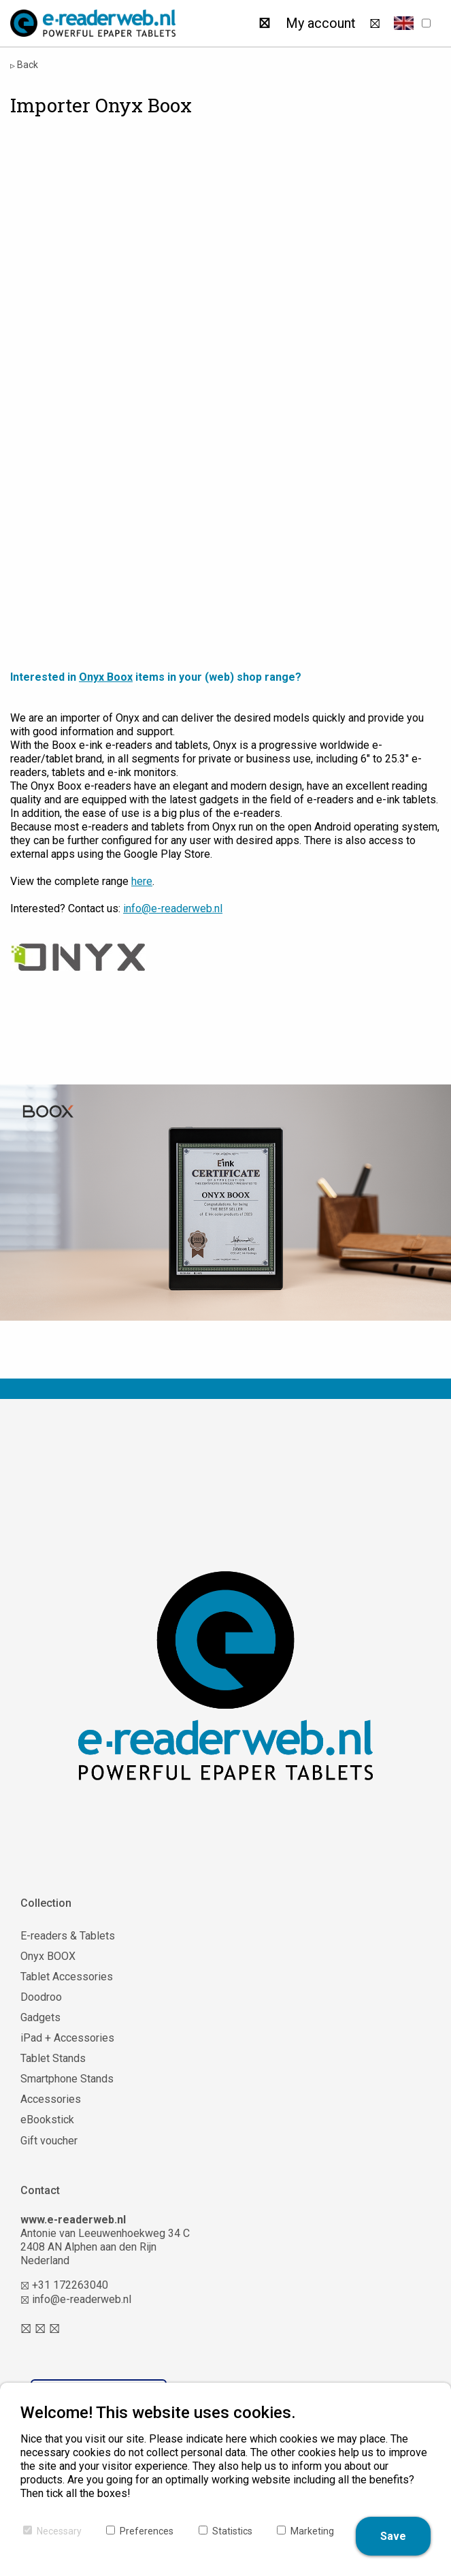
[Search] (264, 23)
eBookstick (47, 2119)
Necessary (59, 2531)
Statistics (232, 2531)
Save (393, 2536)
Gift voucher (49, 2140)
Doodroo (41, 1997)
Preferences (146, 2531)
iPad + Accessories (67, 2037)
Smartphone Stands (67, 2078)
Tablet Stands (53, 2058)
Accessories (50, 2099)
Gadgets (40, 2017)
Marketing (312, 2531)
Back (24, 65)
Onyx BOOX (48, 1956)
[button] (403, 23)
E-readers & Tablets (67, 1935)
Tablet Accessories (66, 1976)
